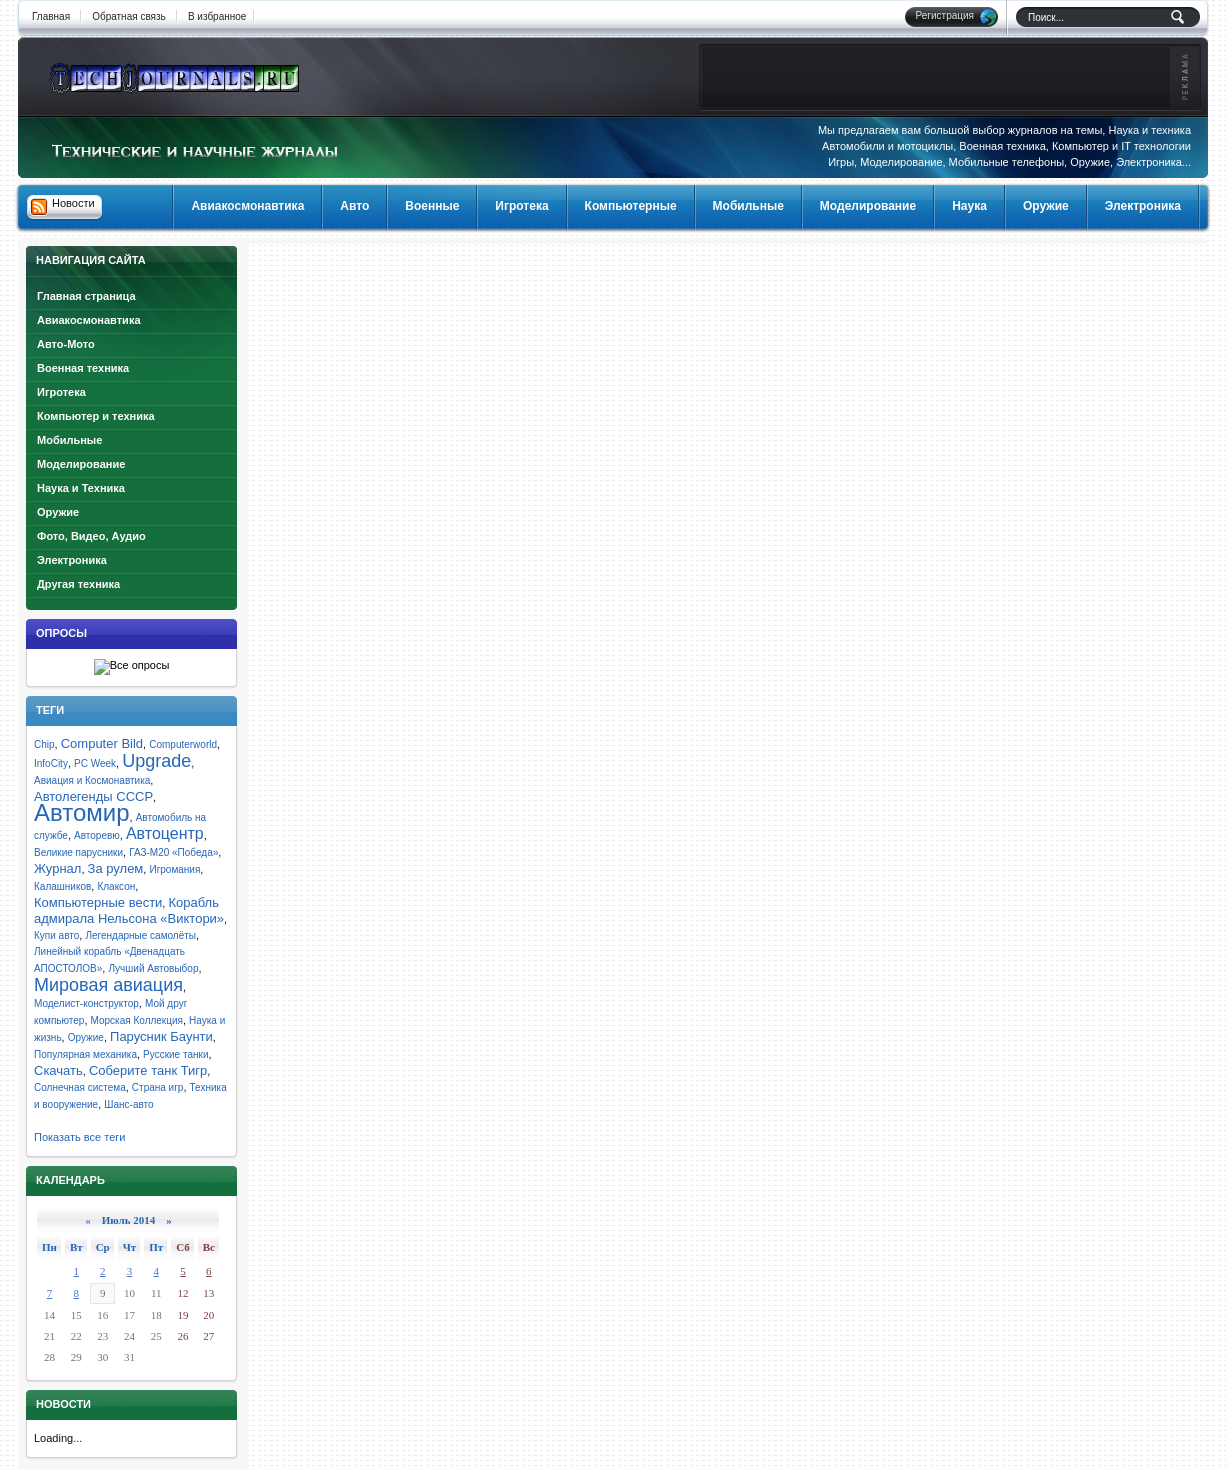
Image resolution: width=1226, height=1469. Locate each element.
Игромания (174, 869)
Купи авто (56, 935)
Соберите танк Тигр (148, 1070)
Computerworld (183, 744)
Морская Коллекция (137, 1020)
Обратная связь (129, 16)
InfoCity (51, 763)
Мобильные (69, 440)
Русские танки (175, 1054)
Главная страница (86, 296)
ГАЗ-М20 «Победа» (173, 852)
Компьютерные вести (98, 902)
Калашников (62, 886)
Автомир (82, 812)
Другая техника (78, 584)
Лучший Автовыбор (153, 968)
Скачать (58, 1070)
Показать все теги (79, 1137)
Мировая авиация (108, 985)
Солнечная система (80, 1087)
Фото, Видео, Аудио (91, 536)
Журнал (57, 868)
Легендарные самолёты (140, 935)
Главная (51, 16)
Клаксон (116, 886)
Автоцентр (165, 833)
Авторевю (97, 835)
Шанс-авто (128, 1104)
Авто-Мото (66, 344)
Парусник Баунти (161, 1036)
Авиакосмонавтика (89, 320)
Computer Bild (102, 743)
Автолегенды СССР (93, 796)
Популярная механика (85, 1054)
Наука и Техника (81, 488)
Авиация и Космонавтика (92, 780)
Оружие (58, 512)
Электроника (72, 560)
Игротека (61, 392)
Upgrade (156, 761)
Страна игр (158, 1087)
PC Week (95, 763)
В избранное (217, 16)
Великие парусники (78, 852)
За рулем (116, 868)
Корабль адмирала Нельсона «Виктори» (129, 910)
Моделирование (81, 464)
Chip (44, 744)
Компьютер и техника (96, 416)
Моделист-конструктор (86, 1003)
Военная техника (83, 368)
